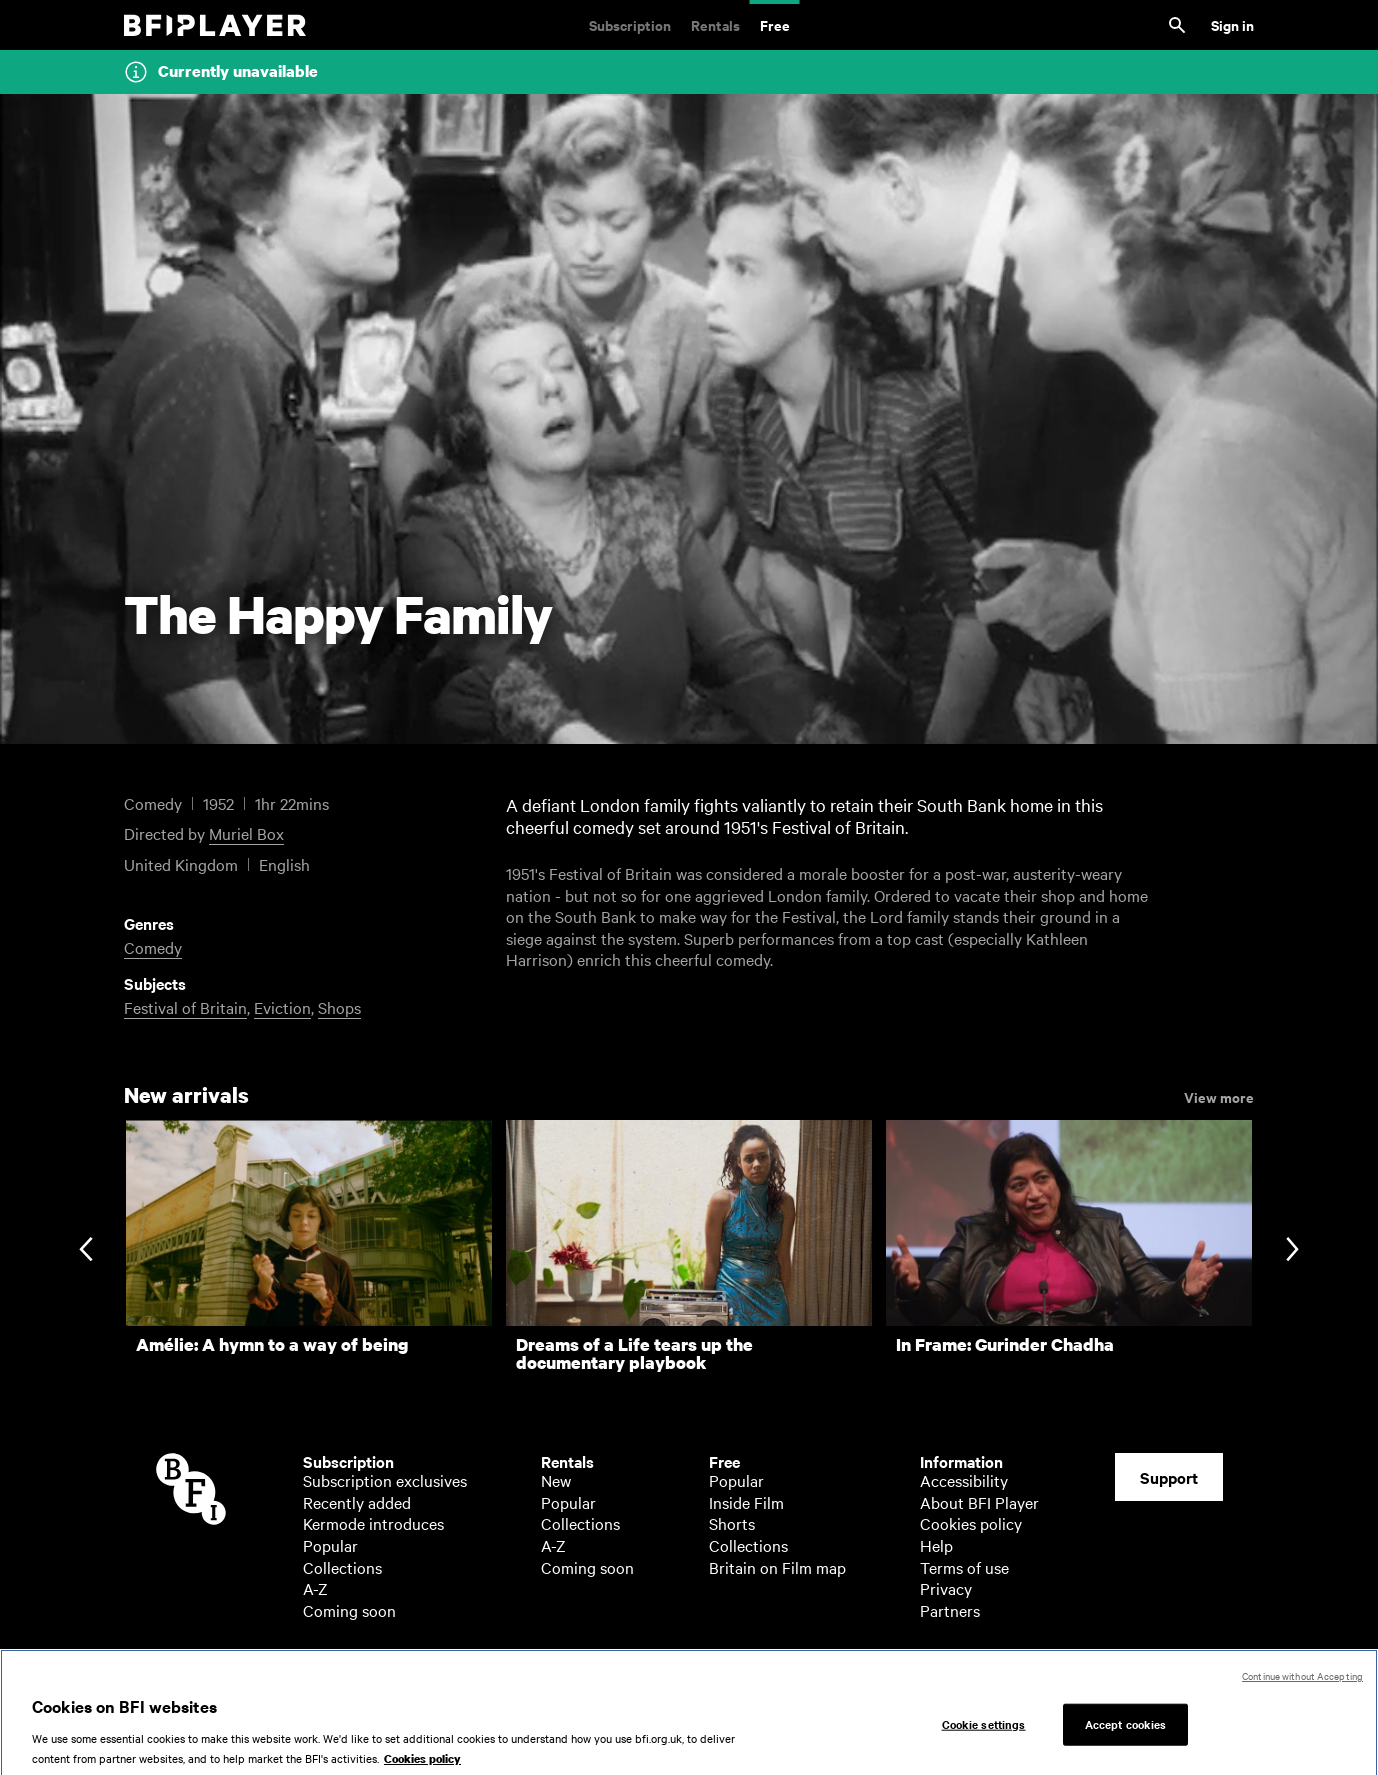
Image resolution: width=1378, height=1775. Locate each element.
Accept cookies (1126, 1734)
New (556, 1480)
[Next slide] (1292, 1251)
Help (936, 1545)
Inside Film (746, 1502)
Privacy (946, 1588)
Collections (342, 1567)
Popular (330, 1545)
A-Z (315, 1588)
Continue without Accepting (1302, 1685)
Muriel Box (246, 833)
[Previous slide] (85, 1251)
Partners (950, 1610)
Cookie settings (984, 1734)
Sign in (1232, 24)
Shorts (732, 1523)
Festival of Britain (185, 1007)
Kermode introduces (373, 1523)
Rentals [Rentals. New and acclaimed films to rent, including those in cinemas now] (715, 24)
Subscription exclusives (385, 1480)
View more (1219, 1096)
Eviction (282, 1007)
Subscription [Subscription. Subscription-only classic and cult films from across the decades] (630, 24)
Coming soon (349, 1610)
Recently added (357, 1502)
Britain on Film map (777, 1567)
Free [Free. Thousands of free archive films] (775, 24)
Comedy (153, 947)
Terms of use (964, 1567)
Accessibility (964, 1480)
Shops (339, 1007)
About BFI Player (979, 1502)
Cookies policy (971, 1523)
